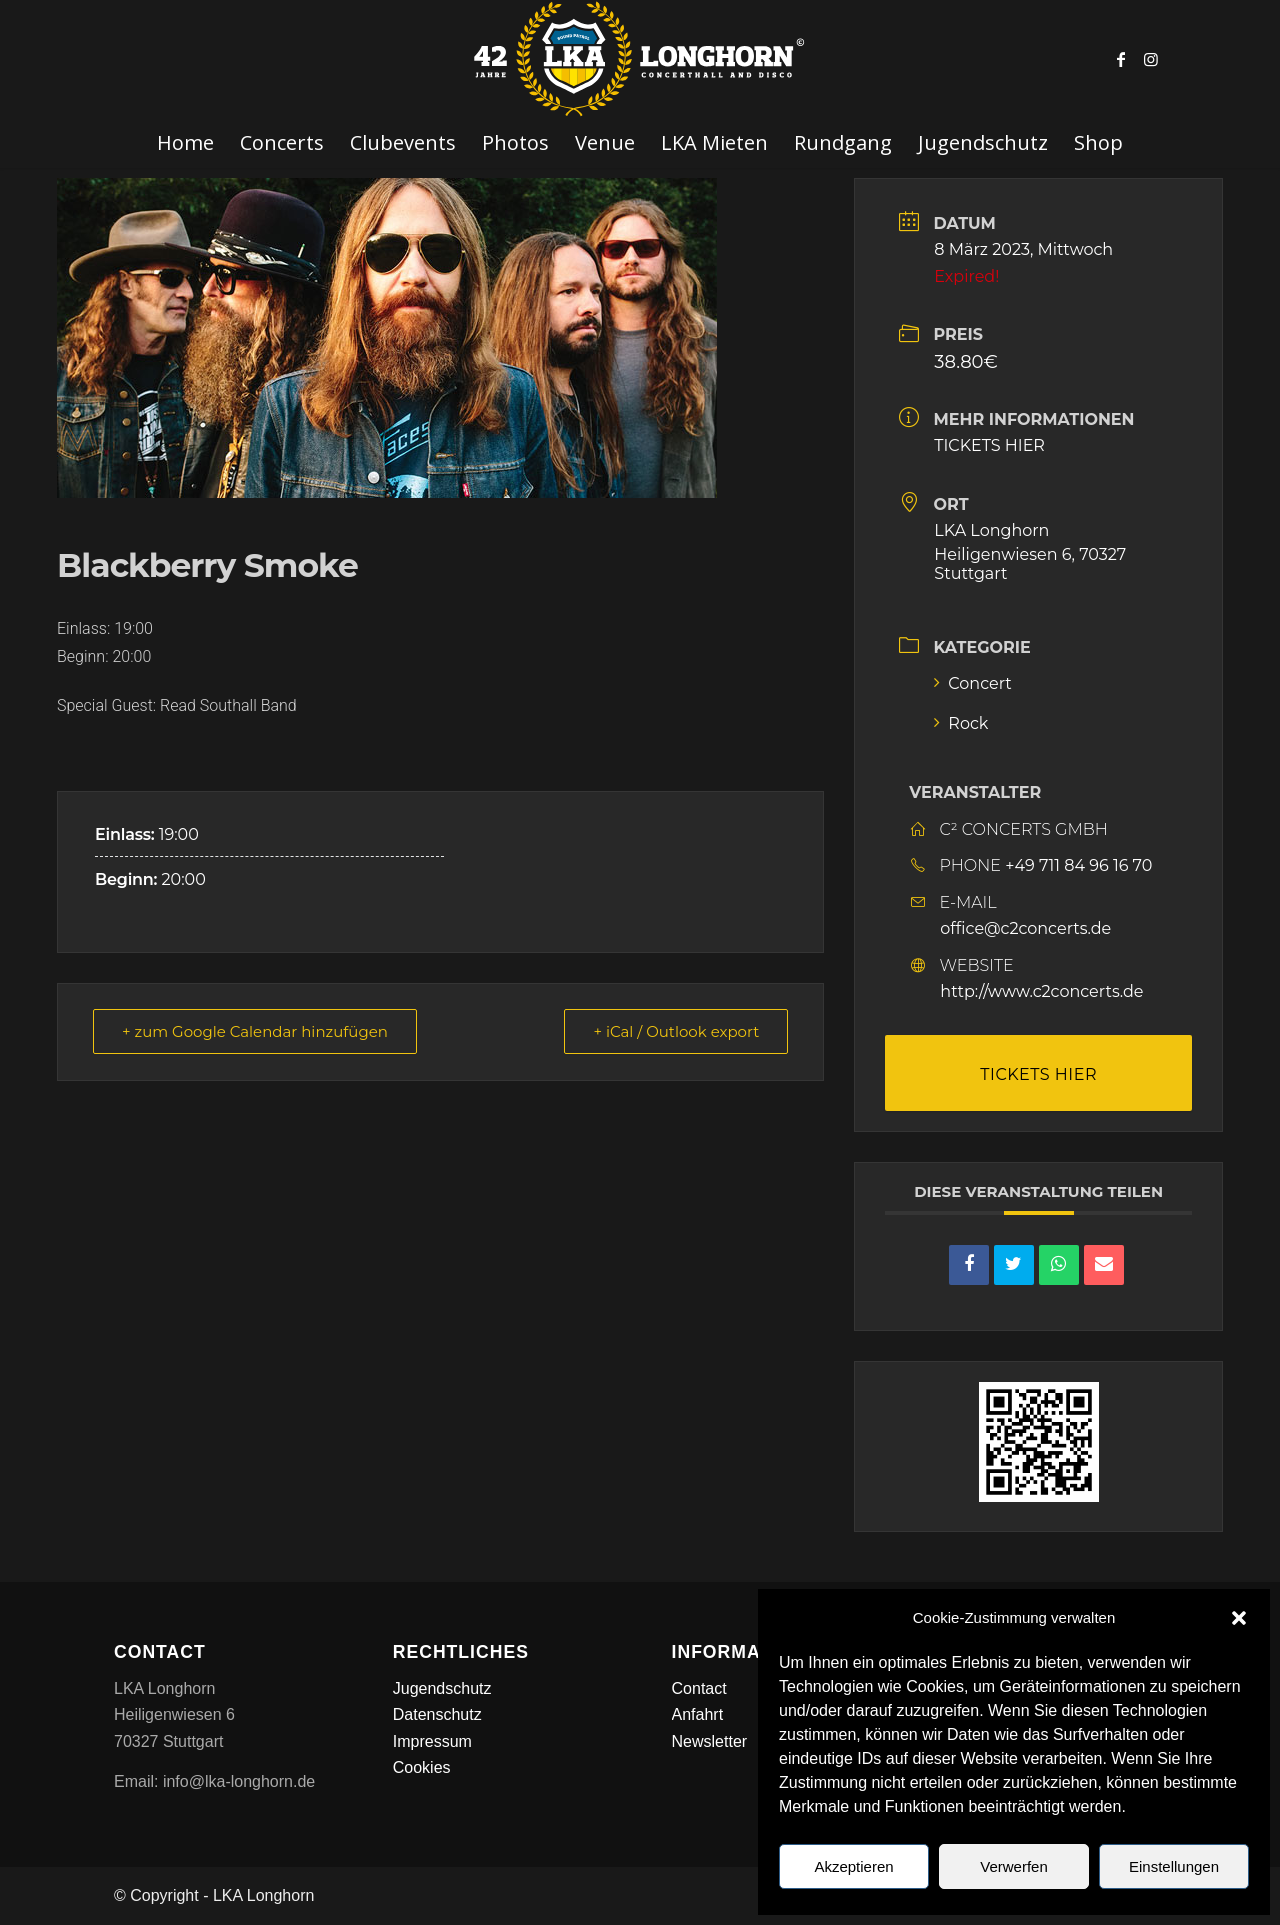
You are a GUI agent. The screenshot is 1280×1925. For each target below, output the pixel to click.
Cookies (422, 1767)
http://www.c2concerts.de (1041, 991)
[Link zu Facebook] (1121, 59)
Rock (961, 723)
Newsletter (710, 1741)
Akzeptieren (853, 1866)
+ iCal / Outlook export (676, 1031)
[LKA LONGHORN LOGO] (640, 59)
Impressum (432, 1741)
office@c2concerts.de (1025, 928)
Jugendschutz (442, 1688)
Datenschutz (437, 1714)
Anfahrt (698, 1714)
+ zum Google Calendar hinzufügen (255, 1031)
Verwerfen (1014, 1866)
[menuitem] (185, 143)
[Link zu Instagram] (1151, 59)
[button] (1239, 1618)
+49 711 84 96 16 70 (1078, 865)
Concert (973, 683)
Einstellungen (1174, 1866)
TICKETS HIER (989, 445)
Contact (699, 1688)
